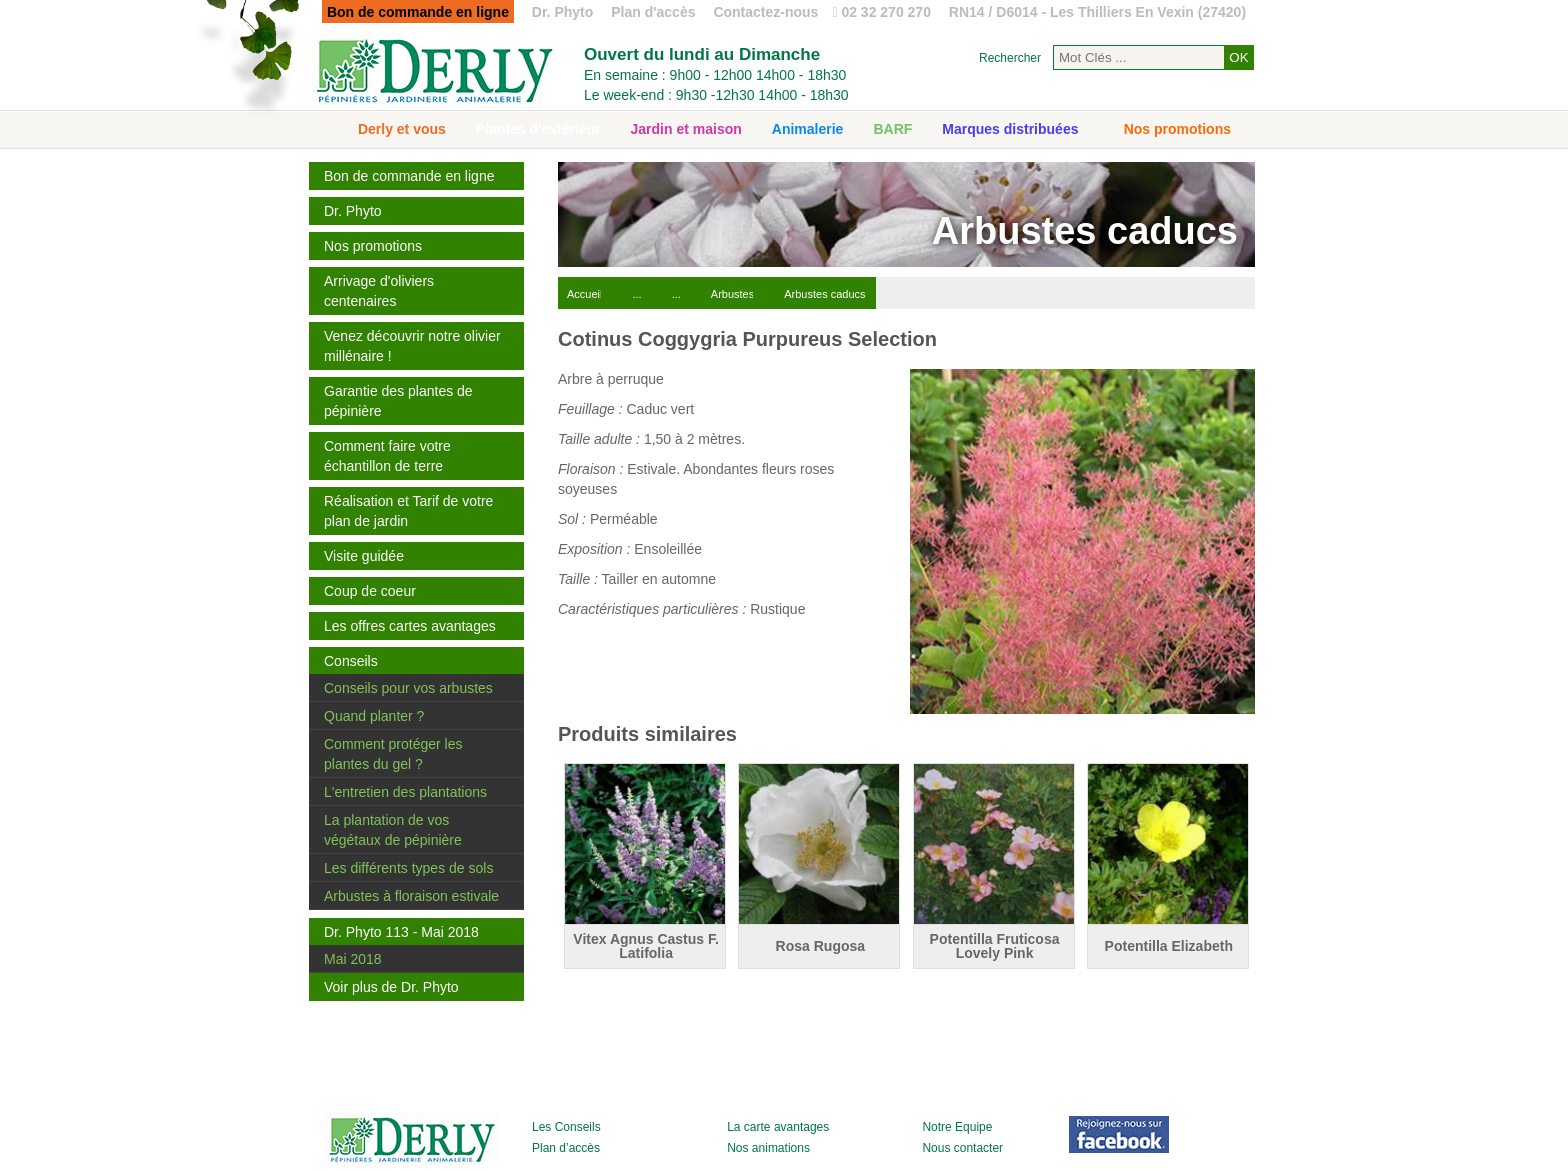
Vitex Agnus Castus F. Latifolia (645, 946)
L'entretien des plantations (405, 792)
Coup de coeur (370, 591)
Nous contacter (962, 1148)
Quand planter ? (374, 716)
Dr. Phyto (562, 12)
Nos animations (768, 1148)
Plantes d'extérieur (538, 129)
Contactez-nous (765, 12)
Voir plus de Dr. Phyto (391, 987)
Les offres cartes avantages (410, 626)
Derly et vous (402, 129)
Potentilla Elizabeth (1169, 946)
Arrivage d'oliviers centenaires (379, 291)
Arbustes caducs (824, 294)
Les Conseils (566, 1127)
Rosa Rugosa (820, 946)
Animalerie (808, 129)
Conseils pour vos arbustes (408, 688)
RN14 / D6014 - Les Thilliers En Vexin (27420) (1097, 12)
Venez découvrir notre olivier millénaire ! (412, 346)
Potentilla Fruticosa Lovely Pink (995, 946)
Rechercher (1010, 58)
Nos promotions (1177, 129)
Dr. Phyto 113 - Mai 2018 (401, 932)
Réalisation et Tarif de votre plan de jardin (408, 511)
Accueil (584, 294)
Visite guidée (364, 556)
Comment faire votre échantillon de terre (387, 456)
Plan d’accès (566, 1148)
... (636, 294)
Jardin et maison (686, 129)
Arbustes (732, 294)
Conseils (351, 661)
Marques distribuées (1010, 129)
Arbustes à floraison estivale (411, 896)
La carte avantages (778, 1127)
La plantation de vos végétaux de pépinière (393, 830)
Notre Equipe (957, 1127)
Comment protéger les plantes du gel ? (393, 754)
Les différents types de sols (408, 868)
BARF (892, 129)
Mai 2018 (353, 959)
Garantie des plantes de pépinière (398, 401)
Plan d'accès (653, 12)
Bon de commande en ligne (409, 176)
